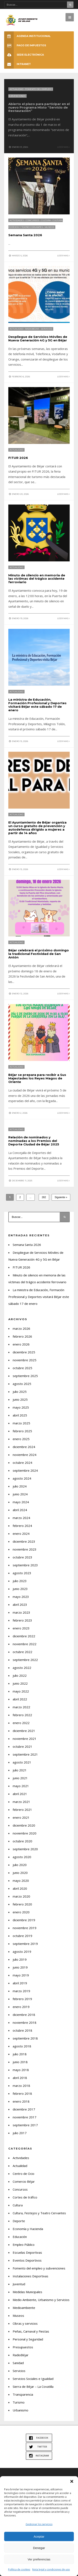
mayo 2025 (21, 1411)
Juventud (19, 2288)
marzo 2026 (21, 1333)
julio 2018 (20, 2058)
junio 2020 (20, 1877)
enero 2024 (21, 1538)
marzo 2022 (21, 1711)
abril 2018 (20, 2082)
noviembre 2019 (24, 1932)
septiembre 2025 (25, 1380)
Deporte (19, 2225)
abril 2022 (20, 1703)
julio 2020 (20, 1869)
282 (44, 1201)
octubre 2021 (22, 1751)
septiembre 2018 (25, 2042)
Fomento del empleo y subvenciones (39, 2272)
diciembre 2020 (24, 1829)
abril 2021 (20, 1798)
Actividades (17, 220)
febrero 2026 (22, 1340)
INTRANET (17, 64)
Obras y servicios (25, 2327)
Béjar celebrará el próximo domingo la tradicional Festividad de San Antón (32, 958)
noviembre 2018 (24, 2027)
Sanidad (18, 2367)
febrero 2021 (22, 1814)
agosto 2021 (22, 1766)
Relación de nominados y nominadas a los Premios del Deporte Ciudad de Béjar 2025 (36, 1144)
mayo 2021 (21, 1790)
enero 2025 (21, 1443)
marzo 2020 (21, 1900)
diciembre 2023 (24, 1545)
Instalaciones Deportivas (30, 2280)
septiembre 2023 (25, 1569)
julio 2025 (20, 1396)
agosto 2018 (22, 2050)
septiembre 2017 (25, 2129)
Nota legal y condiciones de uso (51, 2569)
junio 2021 (20, 1782)
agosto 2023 (22, 1577)
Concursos (32, 220)
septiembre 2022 (25, 1664)
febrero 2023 (22, 1624)
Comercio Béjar (24, 2186)
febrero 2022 (22, 1719)
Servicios (46, 328)
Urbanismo (20, 2414)
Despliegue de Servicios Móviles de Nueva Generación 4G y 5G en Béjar (38, 339)
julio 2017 (20, 2137)
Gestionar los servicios (39, 2524)
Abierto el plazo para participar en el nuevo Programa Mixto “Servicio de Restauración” (37, 107)
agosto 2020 (22, 1861)
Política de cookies (19, 2569)
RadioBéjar (32, 328)
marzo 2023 (21, 1616)
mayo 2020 (21, 1885)
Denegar (39, 2548)
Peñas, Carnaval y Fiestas (31, 2335)
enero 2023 (21, 1632)
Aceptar (39, 2536)
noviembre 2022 (24, 1648)
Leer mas (63, 146)
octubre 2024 (22, 1467)
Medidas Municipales (27, 2296)
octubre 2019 (22, 1940)
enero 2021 (21, 1822)
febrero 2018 (22, 2098)
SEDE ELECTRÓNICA (24, 54)
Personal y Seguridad (28, 2343)
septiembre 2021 (25, 1758)
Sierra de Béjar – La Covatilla (33, 2391)
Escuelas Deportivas (27, 2257)
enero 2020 (21, 1916)
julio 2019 (20, 1963)
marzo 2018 (21, 2090)
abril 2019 (20, 1987)
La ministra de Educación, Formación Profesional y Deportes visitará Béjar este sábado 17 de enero (34, 707)
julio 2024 (20, 1490)
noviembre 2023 (24, 1553)
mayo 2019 (21, 1979)
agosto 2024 (22, 1482)
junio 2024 (20, 1498)
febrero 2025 (22, 1435)
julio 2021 (20, 1774)
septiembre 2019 (25, 1948)
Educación (20, 2241)
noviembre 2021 (24, 1743)
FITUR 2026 (19, 460)
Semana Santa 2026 (27, 235)
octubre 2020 (22, 1845)
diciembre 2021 (24, 1735)
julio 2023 (20, 1585)
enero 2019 (21, 2011)
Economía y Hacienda (28, 2233)
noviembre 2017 (24, 2121)
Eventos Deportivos (27, 2264)
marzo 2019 (21, 1995)
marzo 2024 (21, 1522)
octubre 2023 (22, 1561)
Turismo (19, 2406)
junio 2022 (20, 1687)
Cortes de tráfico (25, 2201)
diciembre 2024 (24, 1451)
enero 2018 (21, 2105)
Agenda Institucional (27, 36)
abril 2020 (20, 1892)
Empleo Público (24, 2249)
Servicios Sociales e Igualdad (33, 2383)
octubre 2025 (22, 1372)
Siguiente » (61, 1201)
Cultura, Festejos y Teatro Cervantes (39, 2217)
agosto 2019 (22, 1956)
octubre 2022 (22, 1656)
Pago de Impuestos (25, 45)
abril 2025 (20, 1419)
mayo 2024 (21, 1506)
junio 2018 (20, 2066)
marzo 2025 (21, 1427)
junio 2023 (20, 1593)
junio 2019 (20, 1971)
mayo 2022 (21, 1695)
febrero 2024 (22, 1530)
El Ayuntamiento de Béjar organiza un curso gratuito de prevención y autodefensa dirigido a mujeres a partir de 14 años (37, 831)
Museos (49, 227)
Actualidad (16, 89)
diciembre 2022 (24, 1640)
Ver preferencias (39, 2559)
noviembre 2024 (24, 1459)
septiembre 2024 (25, 1475)
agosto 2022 (22, 1672)
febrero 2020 (22, 1908)
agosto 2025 (22, 1388)
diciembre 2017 (24, 2113)
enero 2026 (21, 1348)
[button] (72, 2481)
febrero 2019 (22, 2003)
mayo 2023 (21, 1601)
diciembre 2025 (24, 1356)
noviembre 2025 (24, 1364)
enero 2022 (21, 1727)
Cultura (46, 220)
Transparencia (23, 2398)
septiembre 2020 (25, 1853)
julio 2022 (20, 1680)
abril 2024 (20, 1514)
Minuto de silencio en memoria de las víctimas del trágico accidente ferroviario (36, 581)
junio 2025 (20, 1404)
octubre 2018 (22, 2034)
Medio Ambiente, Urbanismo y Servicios (41, 2304)
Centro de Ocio (23, 2178)
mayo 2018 (21, 2074)
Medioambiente (24, 2312)
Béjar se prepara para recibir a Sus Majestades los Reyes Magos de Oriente (39, 1082)
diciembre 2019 (24, 1924)
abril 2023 (20, 1609)
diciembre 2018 (24, 2019)
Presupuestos (23, 2351)
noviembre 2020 (24, 1837)
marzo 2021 (21, 1806)
